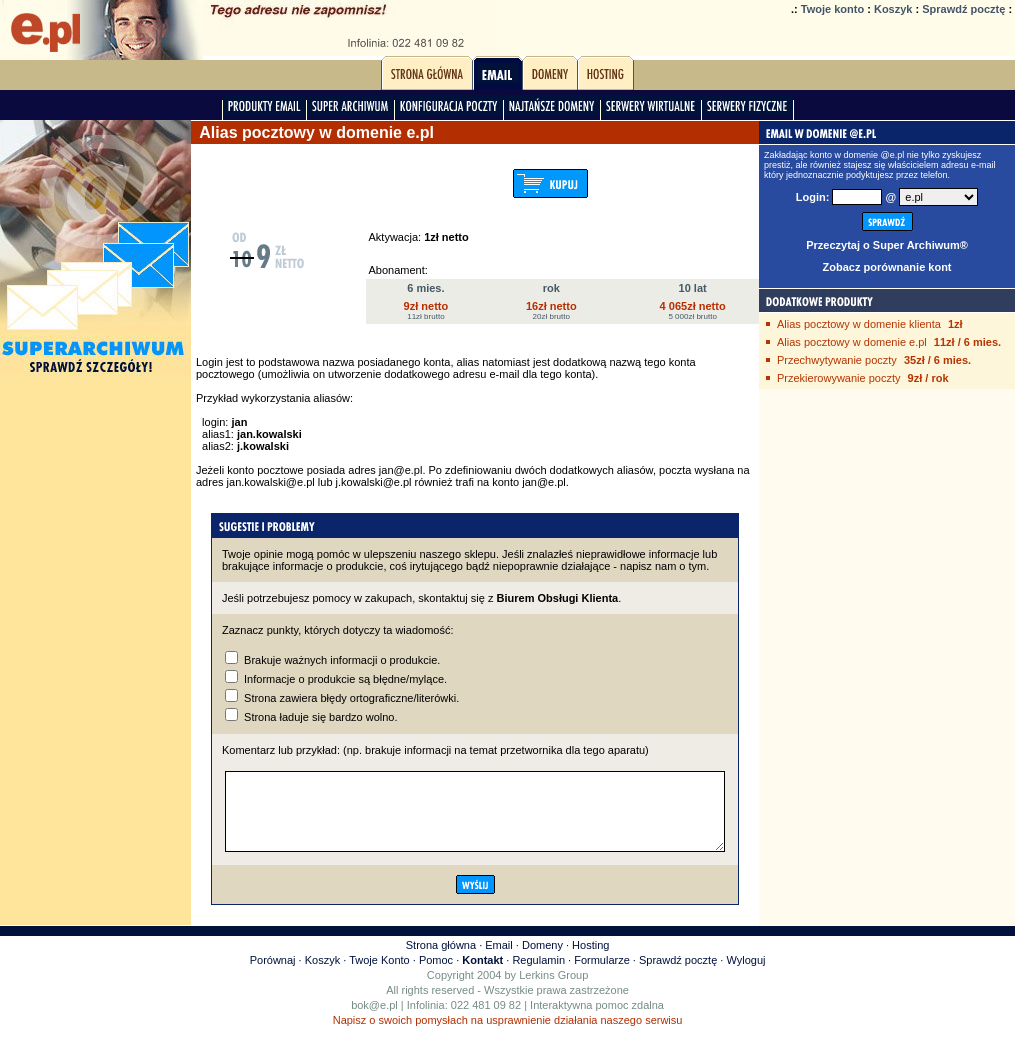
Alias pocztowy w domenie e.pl (852, 342)
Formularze (602, 975)
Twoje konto (832, 9)
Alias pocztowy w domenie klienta (859, 324)
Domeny (542, 960)
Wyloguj (745, 975)
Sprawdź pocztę (963, 9)
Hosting (590, 960)
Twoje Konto (379, 975)
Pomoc (436, 975)
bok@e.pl (374, 1020)
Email (499, 960)
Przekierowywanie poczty (839, 378)
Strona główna (441, 960)
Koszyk (893, 9)
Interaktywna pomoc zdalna (597, 1020)
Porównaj (273, 975)
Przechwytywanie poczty (837, 360)
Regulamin (538, 975)
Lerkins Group (553, 990)
